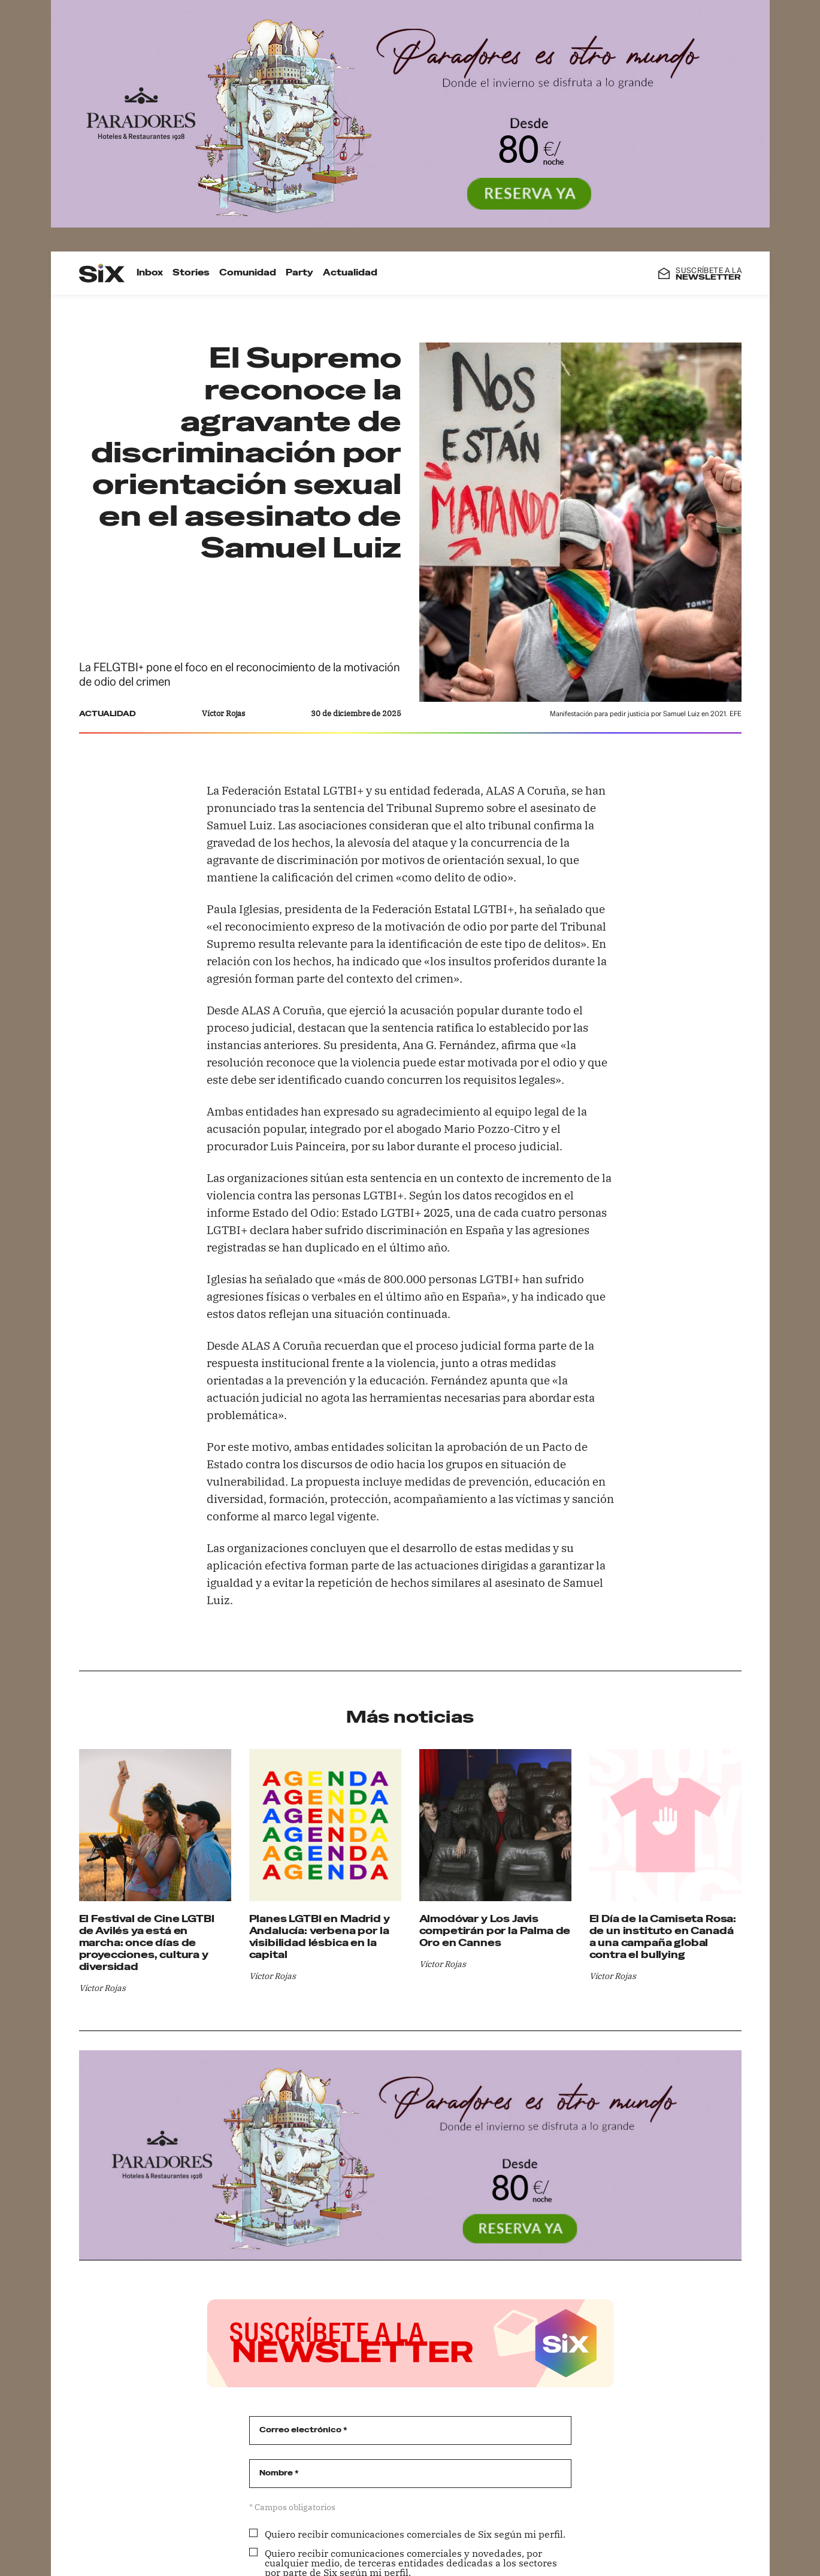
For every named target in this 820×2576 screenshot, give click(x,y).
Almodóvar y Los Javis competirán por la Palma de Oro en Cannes (495, 1931)
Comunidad (247, 273)
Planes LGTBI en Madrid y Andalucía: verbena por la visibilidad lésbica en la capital (319, 1937)
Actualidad (349, 273)
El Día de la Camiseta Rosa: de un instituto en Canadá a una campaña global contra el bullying (663, 1937)
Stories (190, 273)
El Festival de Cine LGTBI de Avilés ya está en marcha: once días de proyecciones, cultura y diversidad (146, 1943)
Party (299, 273)
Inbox (149, 273)
